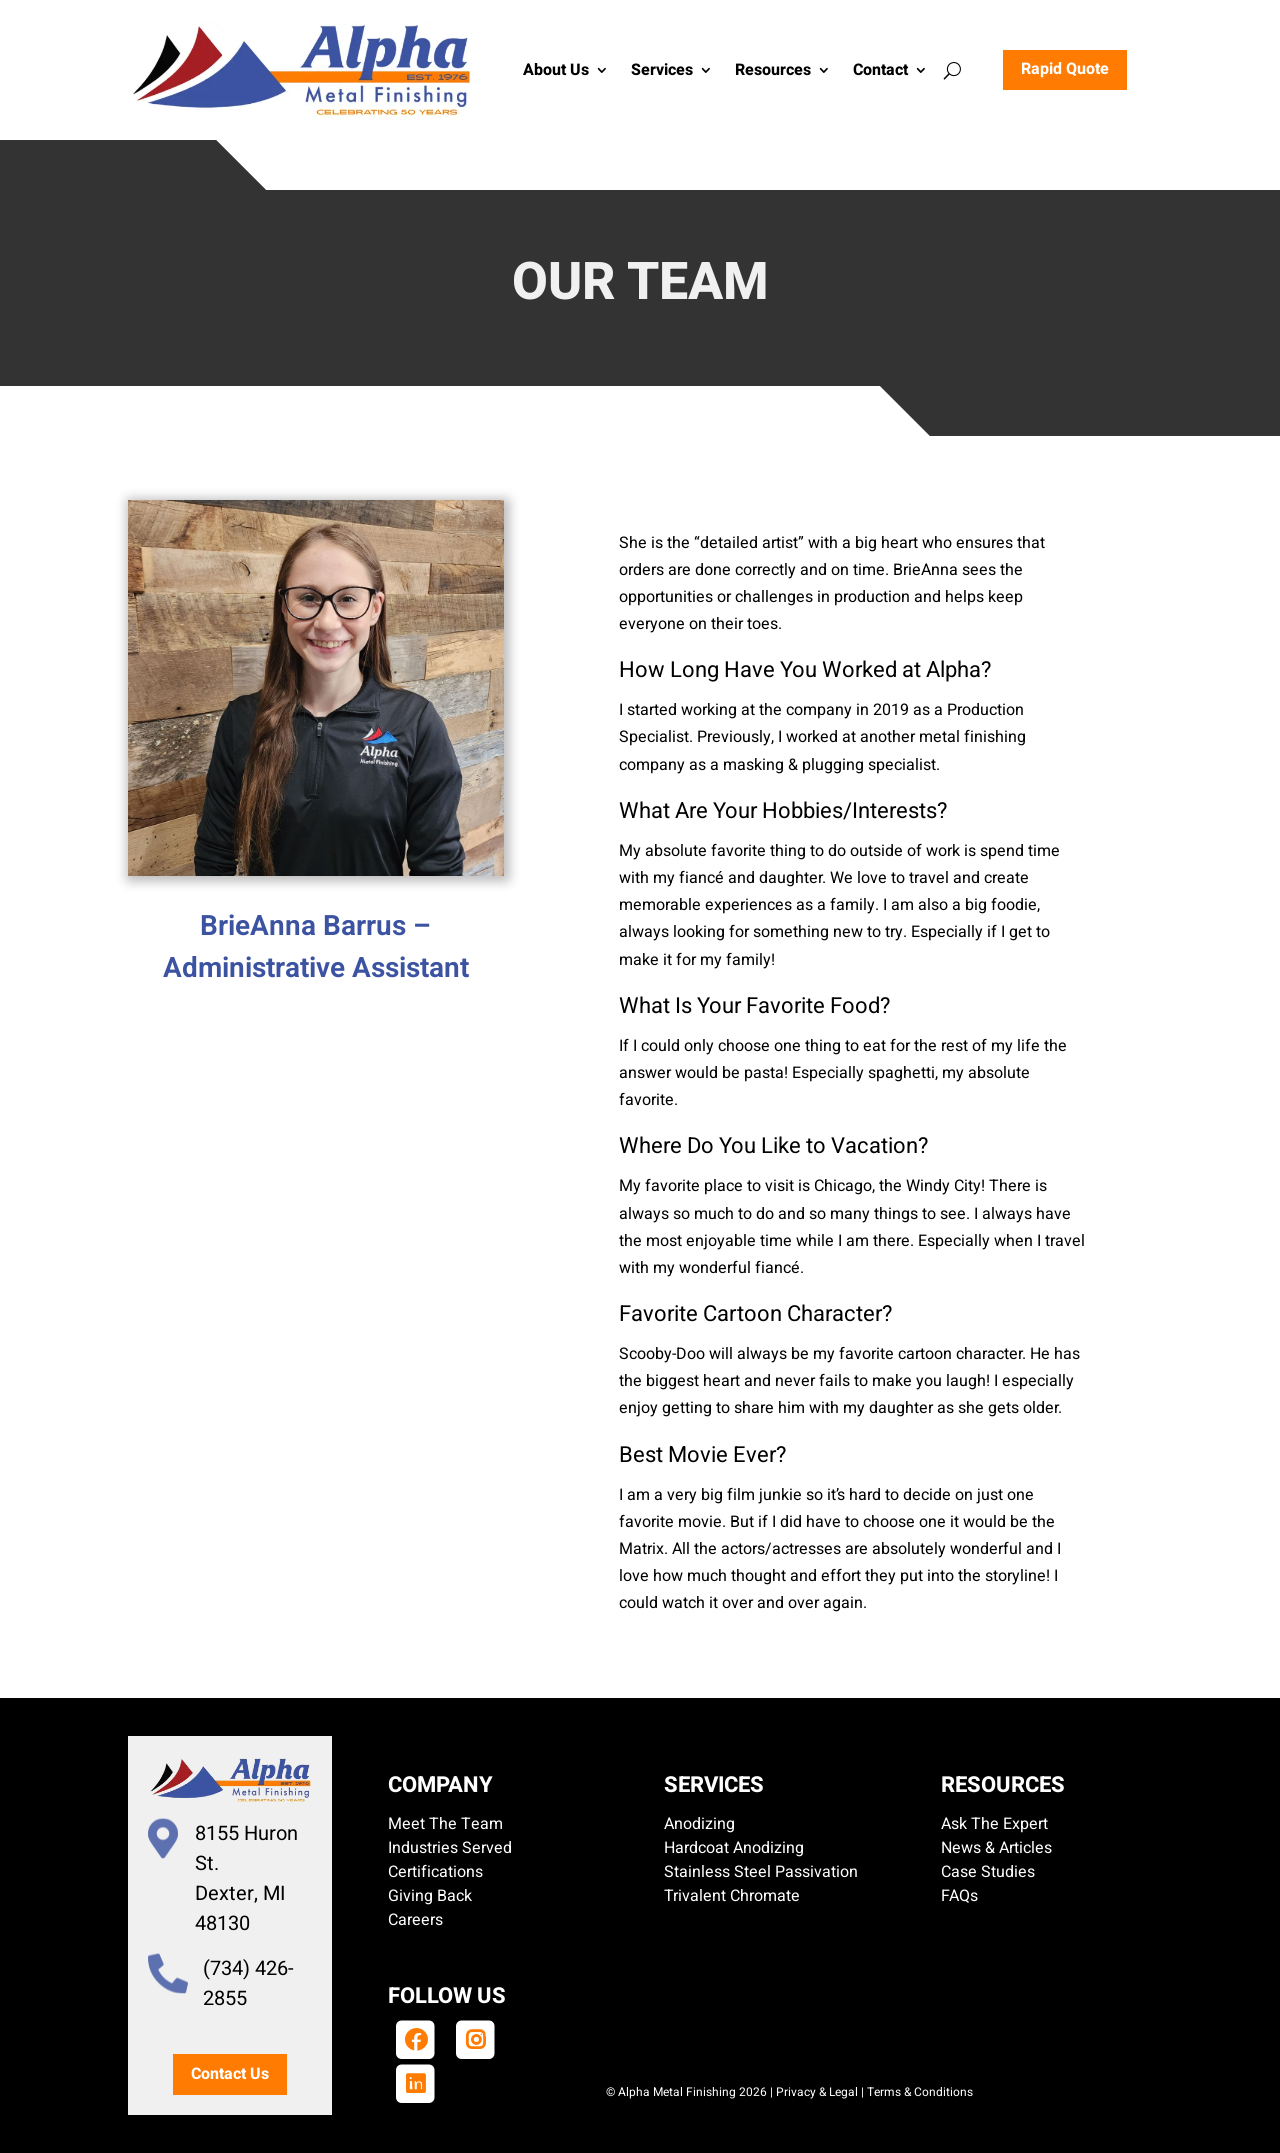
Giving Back (430, 1896)
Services (662, 70)
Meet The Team (445, 1824)
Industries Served (450, 1848)
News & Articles (996, 1848)
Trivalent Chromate (732, 1896)
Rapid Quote (1065, 69)
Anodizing (699, 1824)
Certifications (435, 1872)
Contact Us (230, 2074)
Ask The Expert (994, 1824)
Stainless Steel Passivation (761, 1872)
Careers (415, 1920)
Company (440, 1785)
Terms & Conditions (920, 2092)
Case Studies (988, 1872)
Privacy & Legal (817, 2092)
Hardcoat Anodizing (734, 1848)
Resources (773, 70)
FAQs (959, 1896)
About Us (556, 70)
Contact (880, 70)
